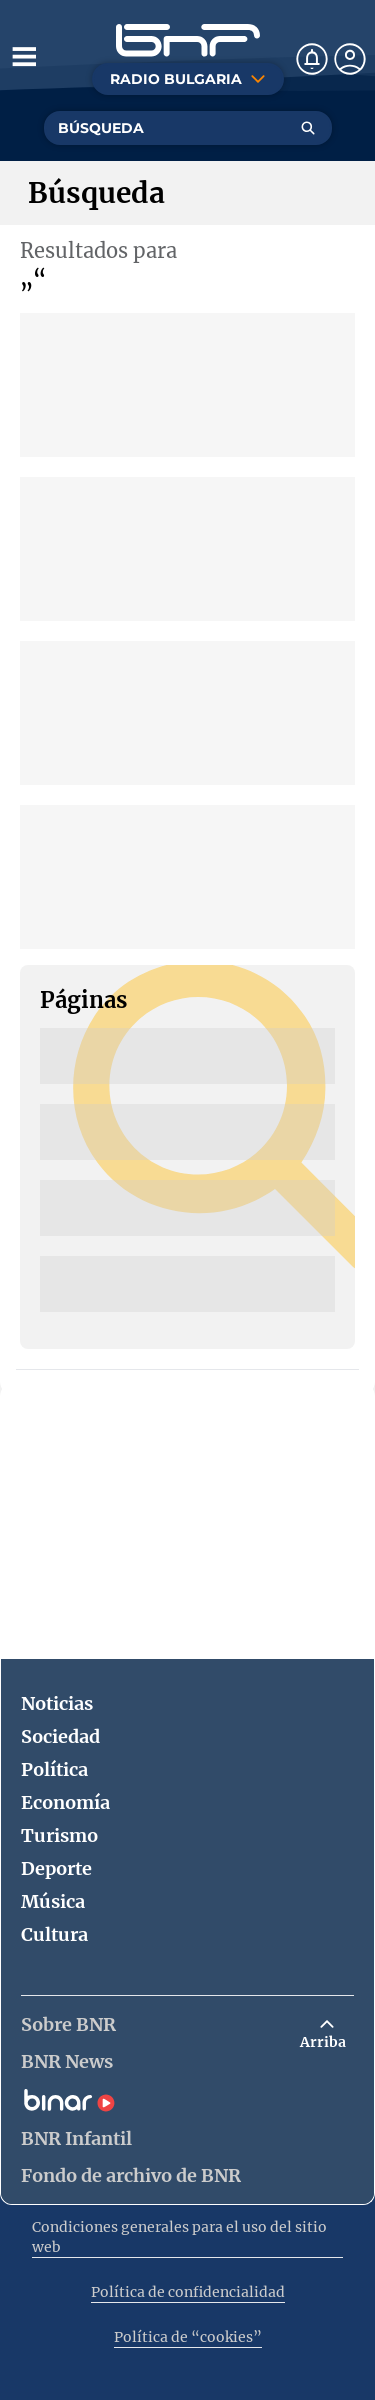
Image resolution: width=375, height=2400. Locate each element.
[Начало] (188, 40)
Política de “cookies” (188, 2337)
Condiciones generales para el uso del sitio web (179, 2237)
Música (53, 1901)
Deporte (56, 1868)
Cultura (54, 1934)
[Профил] (350, 59)
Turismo (59, 1835)
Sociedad (60, 1736)
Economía (65, 1802)
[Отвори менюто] (24, 56)
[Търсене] (308, 128)
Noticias (57, 1703)
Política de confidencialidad (188, 2292)
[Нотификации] (312, 59)
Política (54, 1769)
